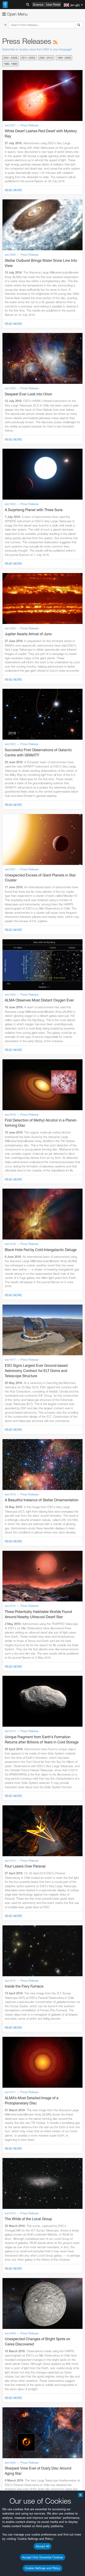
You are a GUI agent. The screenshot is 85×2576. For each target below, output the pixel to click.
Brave (17, 2012)
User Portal (53, 4)
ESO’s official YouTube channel (30, 1870)
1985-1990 (10, 64)
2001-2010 (46, 57)
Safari (17, 2029)
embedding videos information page (27, 1896)
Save (14, 2140)
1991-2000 (64, 57)
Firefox (18, 2025)
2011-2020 (28, 57)
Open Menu (15, 14)
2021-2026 (10, 57)
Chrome (19, 2017)
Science (38, 4)
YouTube (10, 1866)
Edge (17, 2021)
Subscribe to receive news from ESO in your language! (37, 49)
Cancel (36, 2140)
